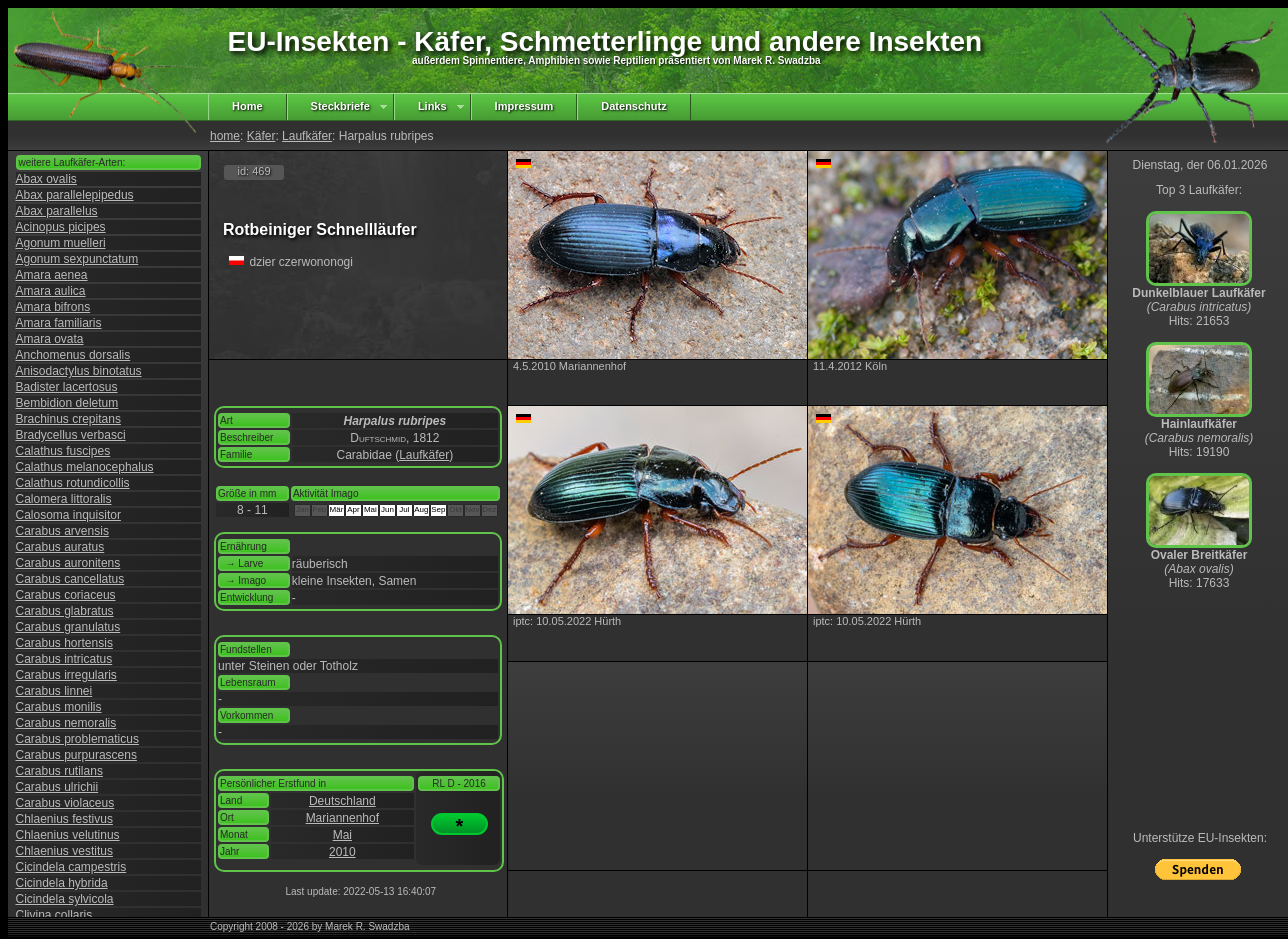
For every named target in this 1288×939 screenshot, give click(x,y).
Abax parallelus (57, 211)
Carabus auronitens (68, 563)
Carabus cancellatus (70, 579)
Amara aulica (51, 291)
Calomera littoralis (64, 499)
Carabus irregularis (66, 675)
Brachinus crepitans (68, 419)
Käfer (261, 136)
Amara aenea (52, 275)
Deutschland (342, 801)
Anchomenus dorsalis (73, 355)
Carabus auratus (60, 547)
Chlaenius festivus (64, 819)
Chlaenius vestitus (64, 851)
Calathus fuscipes (63, 451)
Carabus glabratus (65, 611)
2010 (342, 852)
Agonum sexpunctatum (77, 259)
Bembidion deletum (67, 403)
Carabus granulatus (68, 627)
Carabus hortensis (64, 643)
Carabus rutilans (59, 771)
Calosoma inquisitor (68, 515)
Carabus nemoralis (66, 723)
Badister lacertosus (67, 387)
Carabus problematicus (77, 739)
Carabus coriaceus (66, 595)
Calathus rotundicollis (73, 483)
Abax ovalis (46, 179)
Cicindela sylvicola (65, 899)
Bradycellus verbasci (71, 435)
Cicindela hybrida (62, 883)
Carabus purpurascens (76, 755)
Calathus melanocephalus (85, 467)
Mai (342, 835)
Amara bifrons (53, 307)
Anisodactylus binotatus (79, 371)
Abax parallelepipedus (75, 195)
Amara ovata (50, 339)
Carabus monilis (59, 707)
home (225, 136)
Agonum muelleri (61, 243)
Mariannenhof (342, 818)
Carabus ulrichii (57, 787)
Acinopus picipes (61, 227)
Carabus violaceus (65, 803)
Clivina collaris (54, 915)
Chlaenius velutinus (68, 835)
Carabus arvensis (62, 531)
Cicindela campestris (71, 867)
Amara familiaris (59, 323)
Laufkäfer (307, 136)
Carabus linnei (54, 691)
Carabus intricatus (64, 659)
